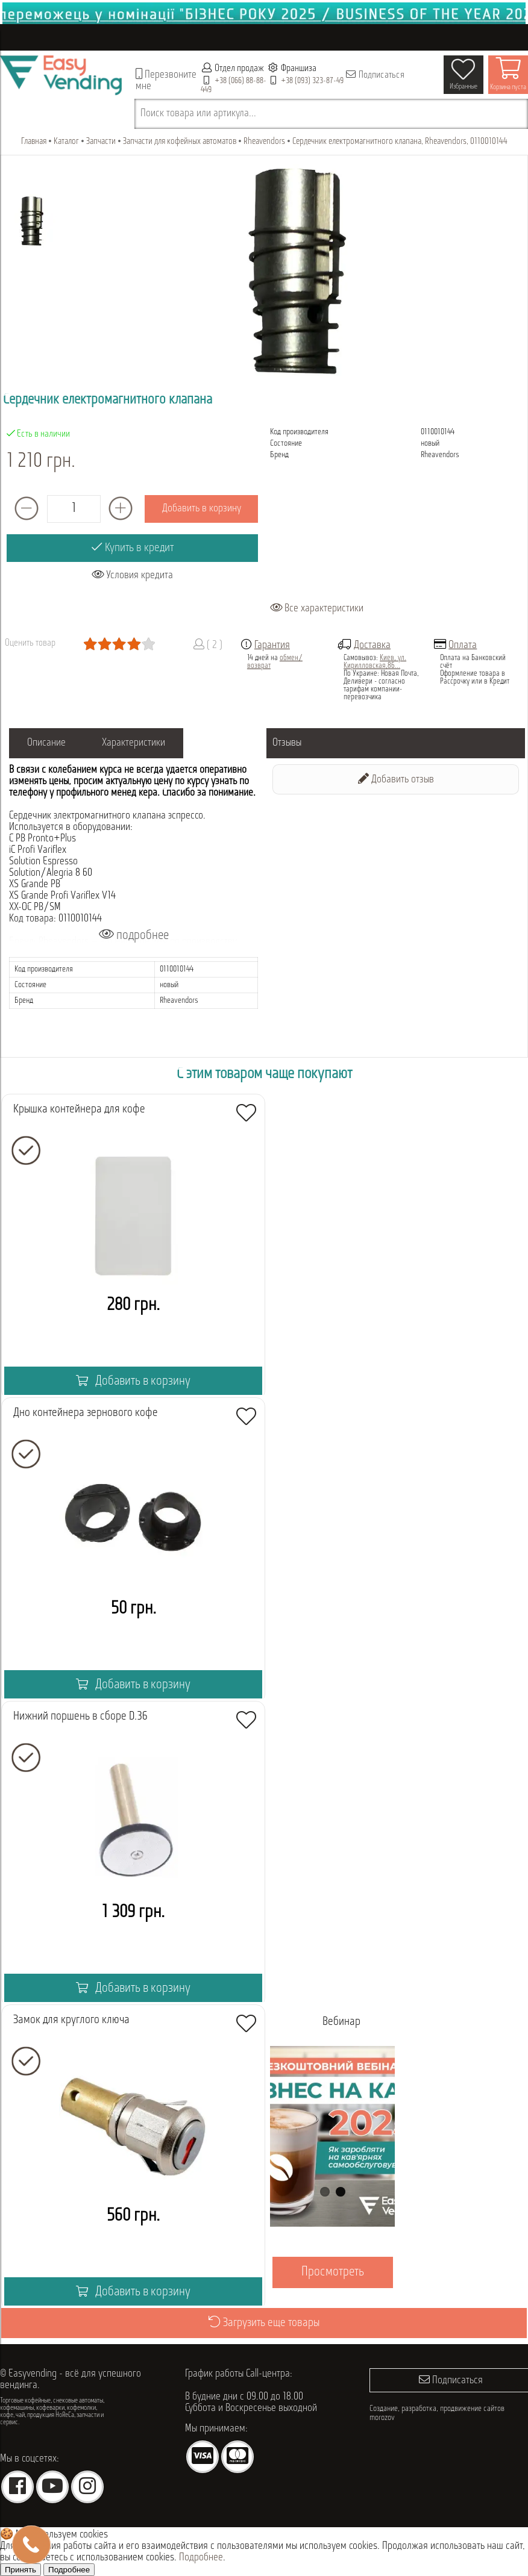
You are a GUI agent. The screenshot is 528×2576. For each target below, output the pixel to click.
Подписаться (374, 74)
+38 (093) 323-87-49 (312, 81)
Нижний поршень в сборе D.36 (80, 1717)
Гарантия (272, 645)
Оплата (462, 645)
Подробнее (201, 2557)
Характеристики (133, 743)
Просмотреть (331, 2272)
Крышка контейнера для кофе (79, 1109)
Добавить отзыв (396, 779)
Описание (46, 743)
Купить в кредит (133, 547)
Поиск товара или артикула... (198, 113)
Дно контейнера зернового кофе (85, 1413)
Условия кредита (132, 575)
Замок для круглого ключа (71, 2020)
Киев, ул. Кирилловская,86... (375, 662)
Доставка (372, 645)
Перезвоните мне (166, 80)
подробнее (134, 935)
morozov (382, 2417)
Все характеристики (316, 608)
